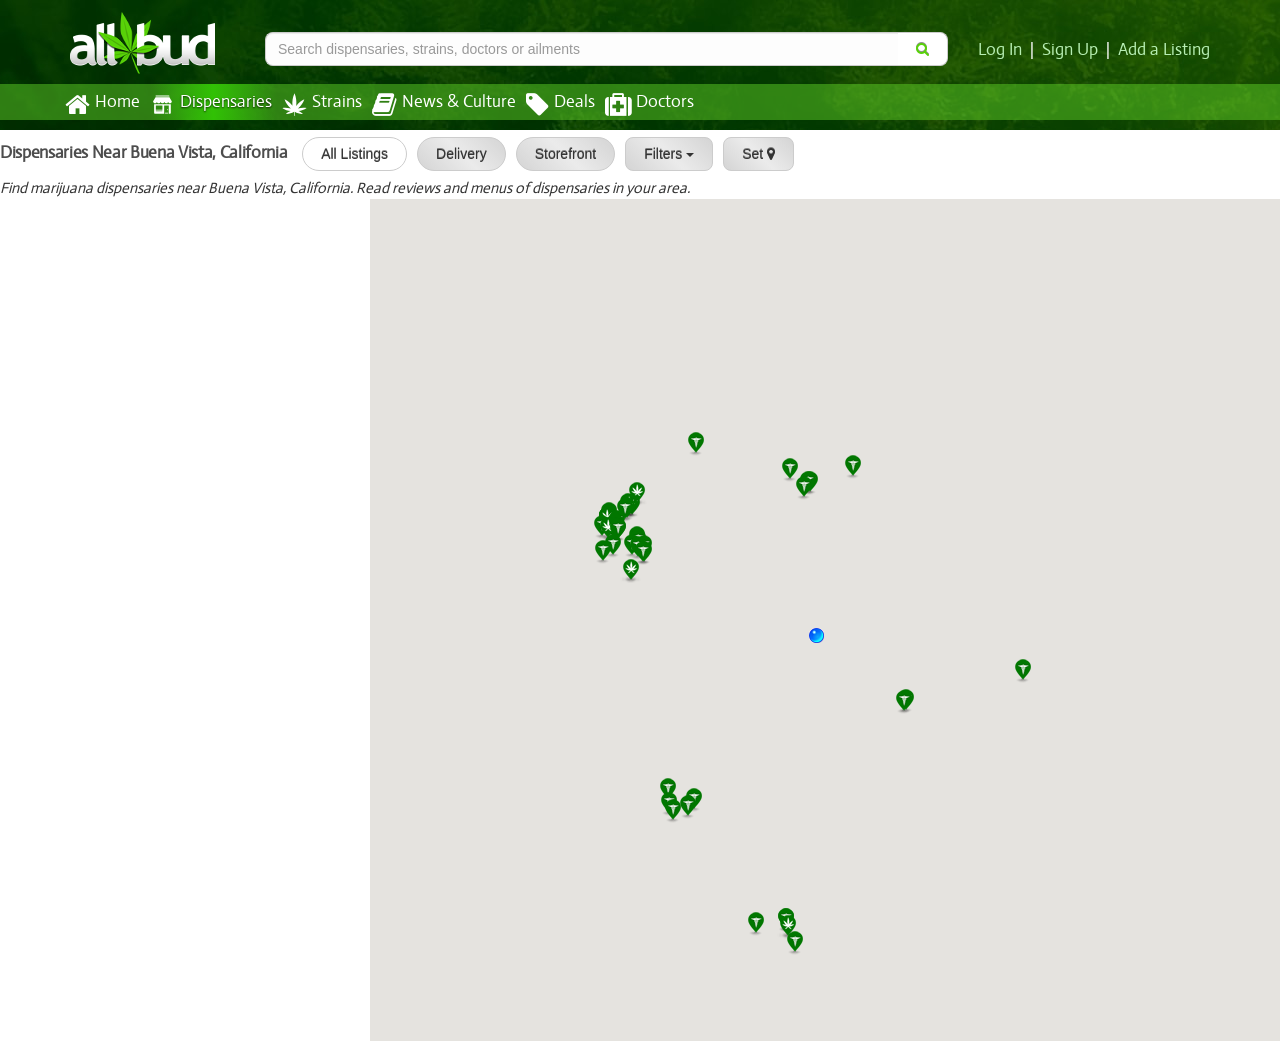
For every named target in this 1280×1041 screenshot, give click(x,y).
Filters (660, 154)
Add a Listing (1165, 50)
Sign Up (1073, 50)
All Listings (345, 154)
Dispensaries (207, 104)
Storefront (556, 154)
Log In (1004, 50)
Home (101, 105)
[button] (824, 643)
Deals (545, 105)
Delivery (452, 154)
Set (749, 154)
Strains (315, 104)
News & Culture (433, 105)
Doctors (632, 105)
